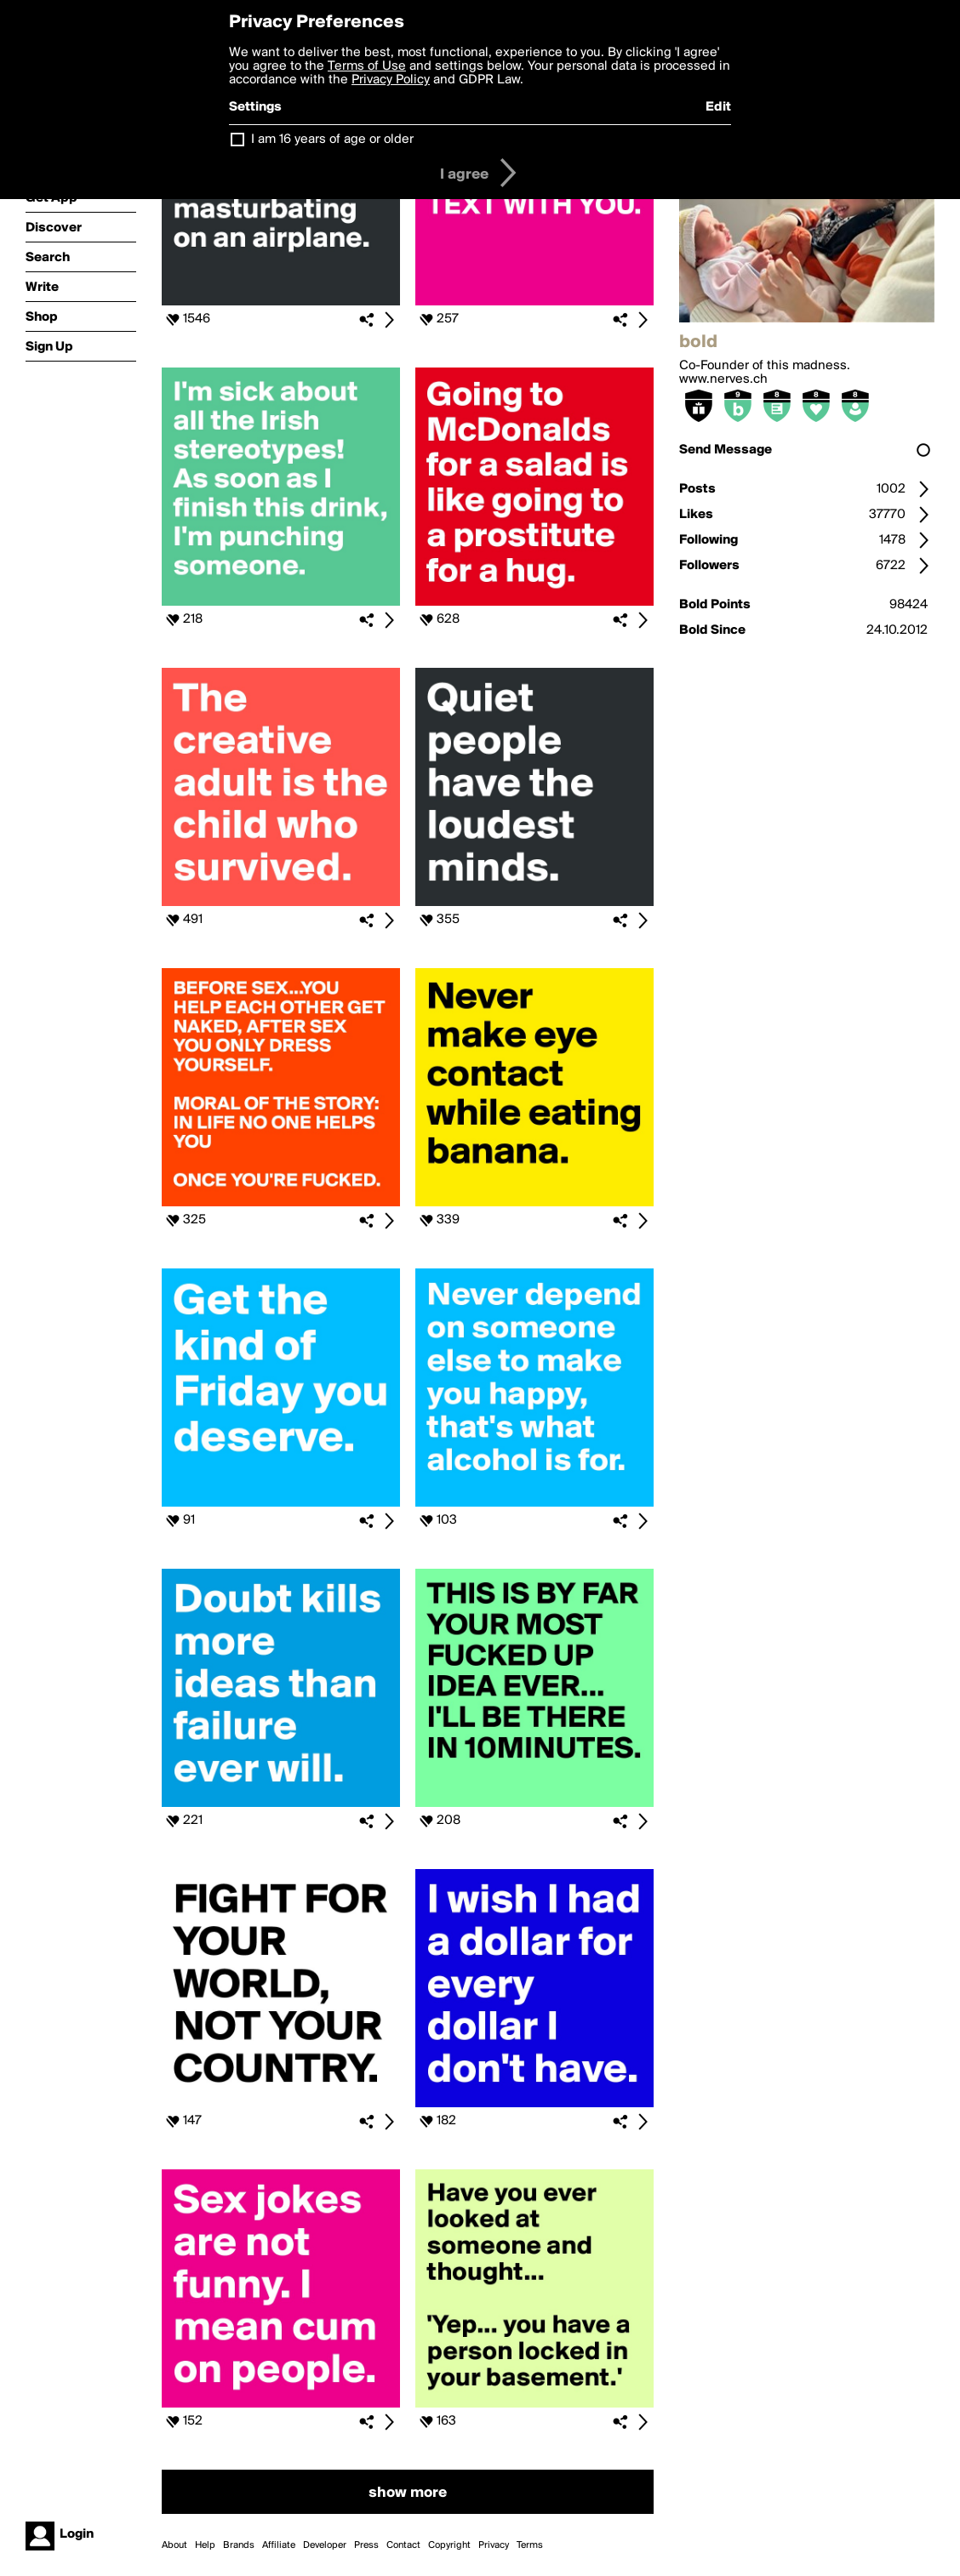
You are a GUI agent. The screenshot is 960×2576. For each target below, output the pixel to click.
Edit (718, 107)
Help (205, 2545)
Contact (403, 2545)
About (174, 2545)
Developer (324, 2545)
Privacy (493, 2545)
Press (366, 2545)
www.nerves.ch (723, 379)
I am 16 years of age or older (332, 139)
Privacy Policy (390, 80)
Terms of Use (367, 66)
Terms (530, 2545)
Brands (238, 2545)
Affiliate (278, 2545)
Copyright (449, 2545)
